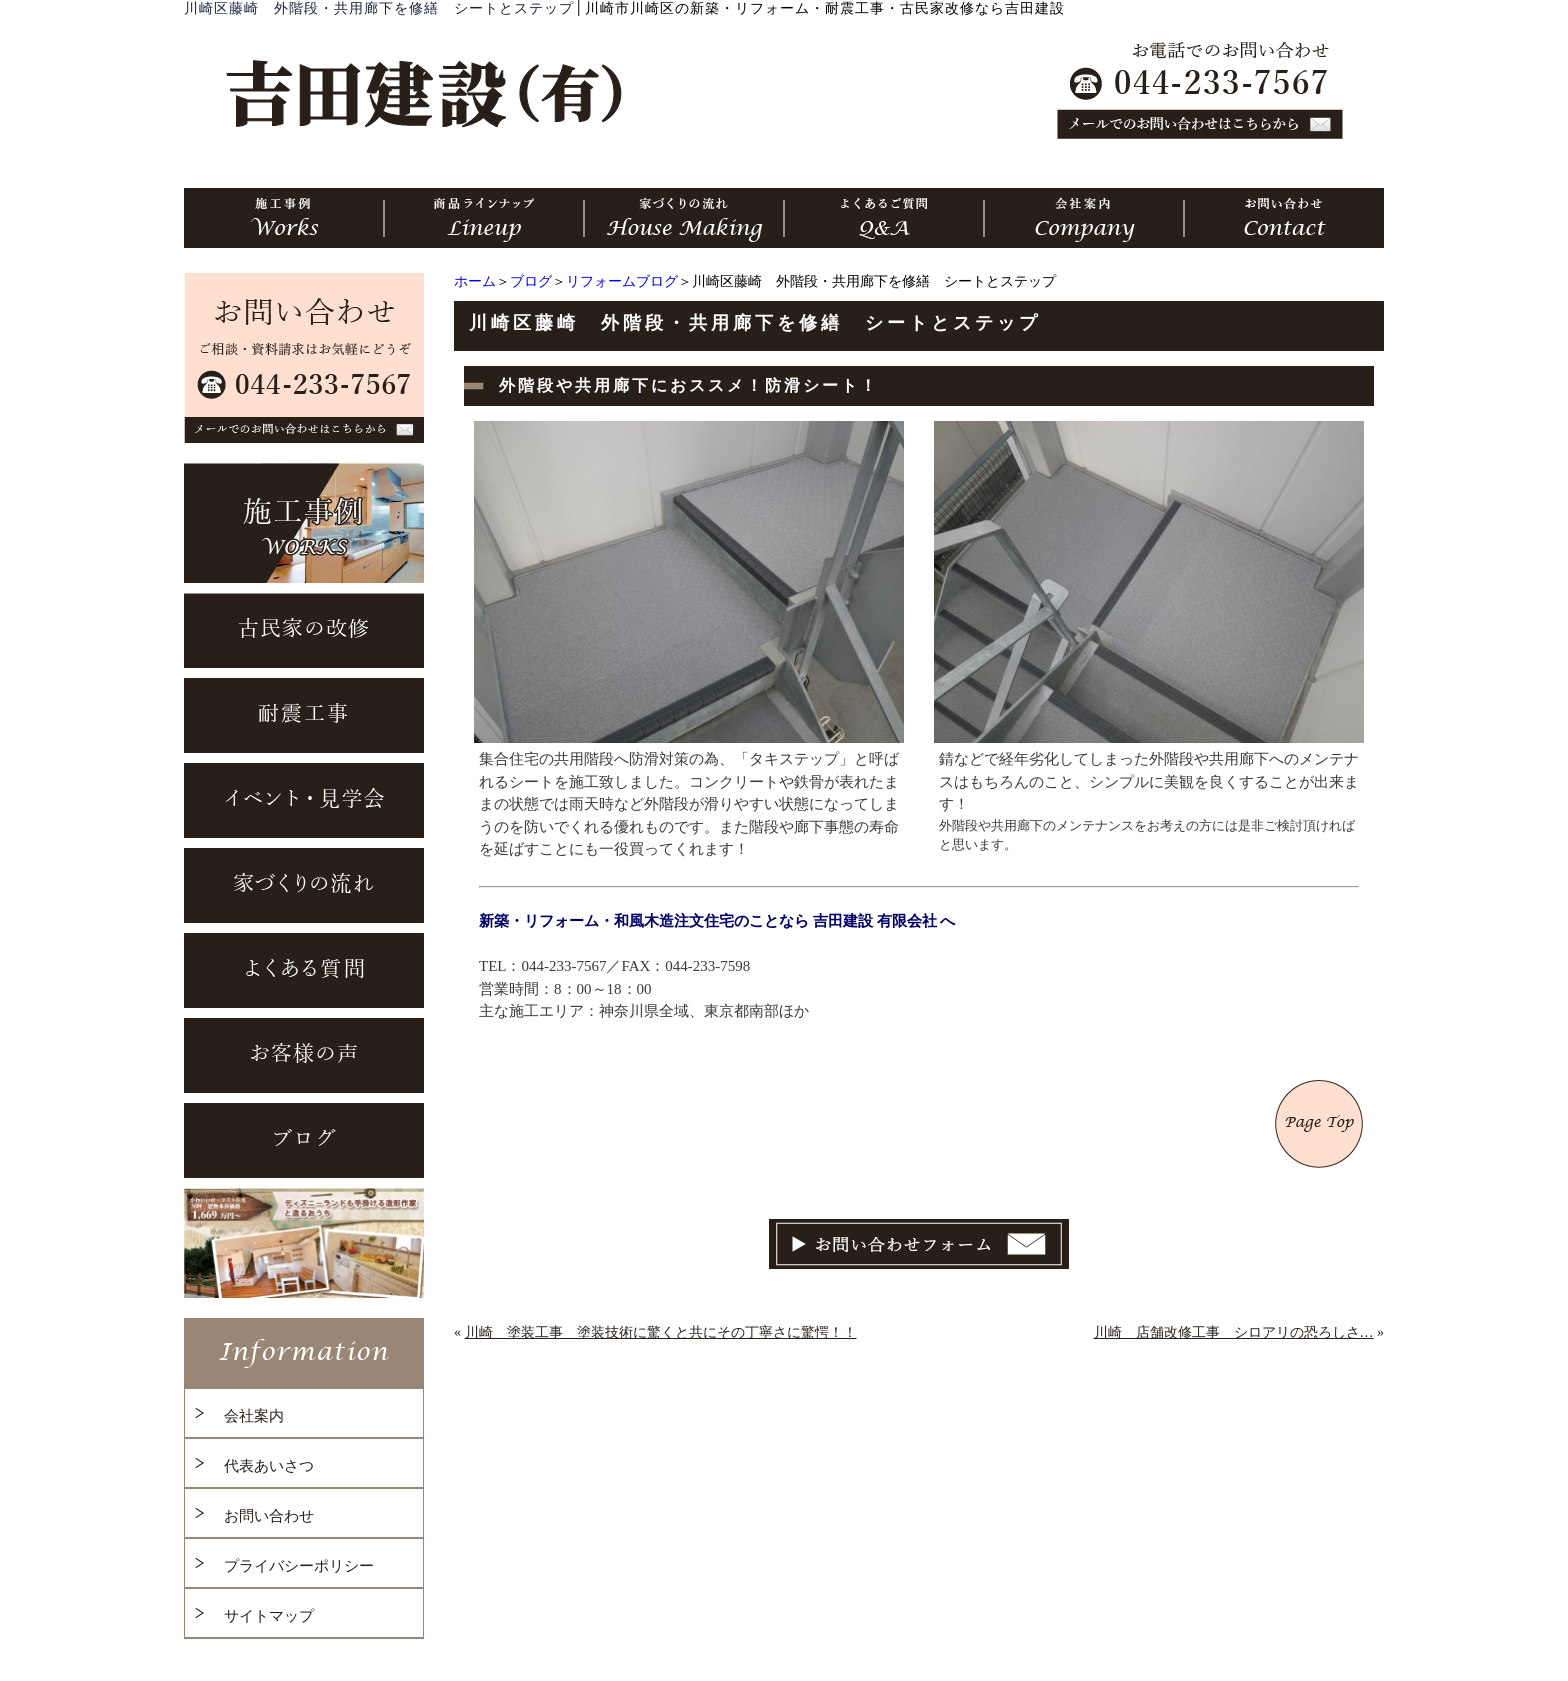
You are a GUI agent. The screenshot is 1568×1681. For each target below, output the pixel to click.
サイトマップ (269, 1616)
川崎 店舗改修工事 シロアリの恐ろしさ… (1234, 1332)
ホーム (475, 281)
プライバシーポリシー (299, 1566)
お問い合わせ (269, 1516)
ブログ (531, 281)
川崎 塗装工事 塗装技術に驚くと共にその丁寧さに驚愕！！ (661, 1332)
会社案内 (254, 1416)
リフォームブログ (622, 281)
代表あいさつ (269, 1466)
